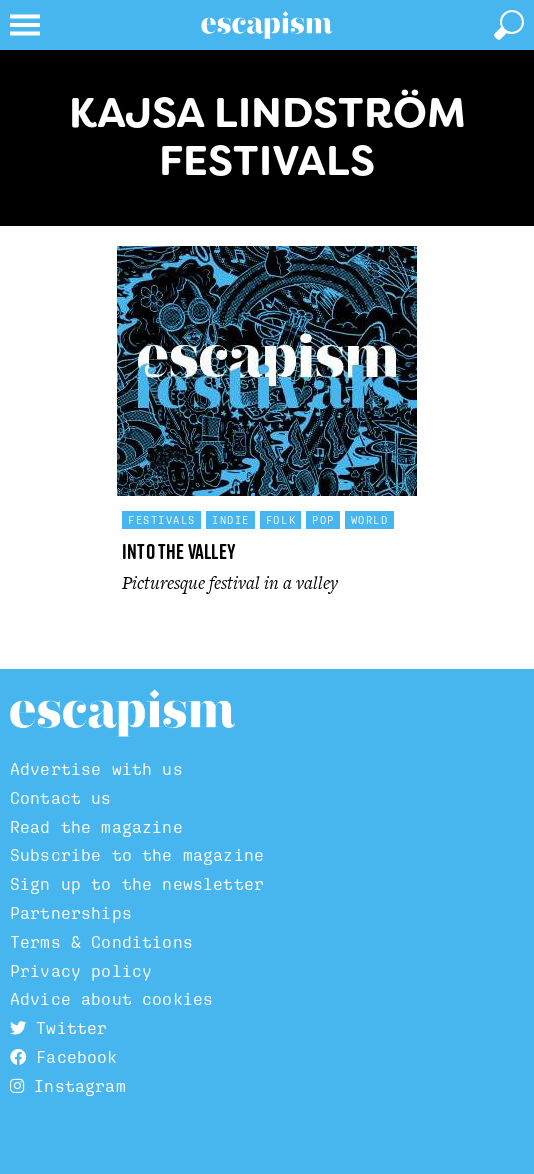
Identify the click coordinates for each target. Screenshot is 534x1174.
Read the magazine (96, 827)
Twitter (58, 1028)
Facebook (64, 1057)
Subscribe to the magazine (137, 855)
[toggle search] (509, 25)
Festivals (162, 520)
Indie (231, 520)
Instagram (68, 1086)
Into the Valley (179, 551)
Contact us (61, 798)
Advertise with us (96, 769)
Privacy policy (81, 971)
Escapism (122, 714)
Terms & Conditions (101, 942)
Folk (281, 520)
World (370, 520)
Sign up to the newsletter (137, 884)
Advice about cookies (111, 999)
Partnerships (71, 913)
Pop (323, 520)
